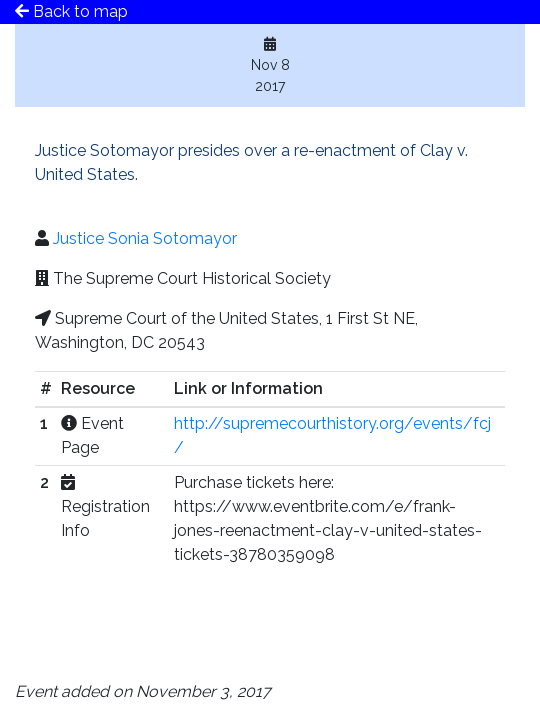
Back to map (71, 11)
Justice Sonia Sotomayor (145, 238)
